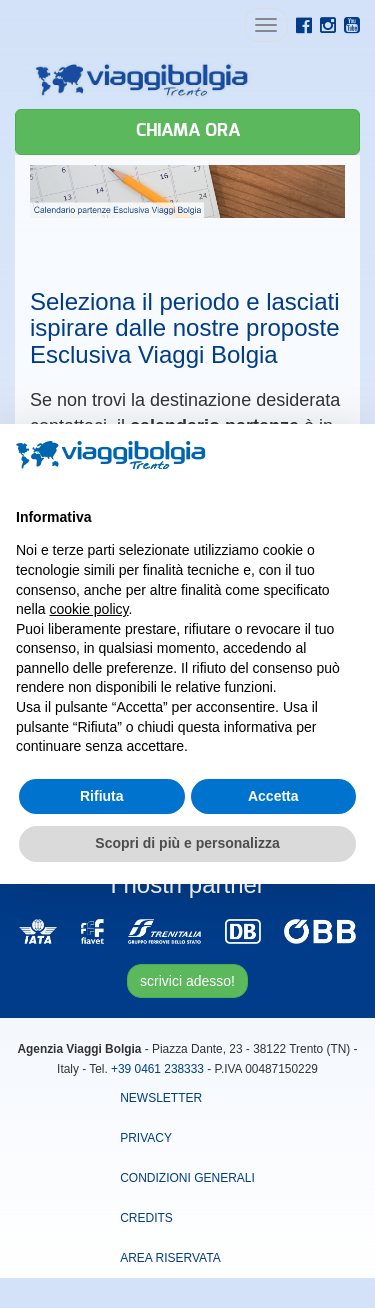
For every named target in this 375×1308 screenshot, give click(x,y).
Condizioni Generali (187, 1178)
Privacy (146, 1138)
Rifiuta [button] (102, 796)
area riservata (170, 1258)
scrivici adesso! (187, 981)
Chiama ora (188, 131)
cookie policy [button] (88, 609)
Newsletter (161, 1098)
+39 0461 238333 (157, 1069)
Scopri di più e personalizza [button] (187, 843)
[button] (349, 456)
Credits (146, 1218)
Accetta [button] (273, 796)
